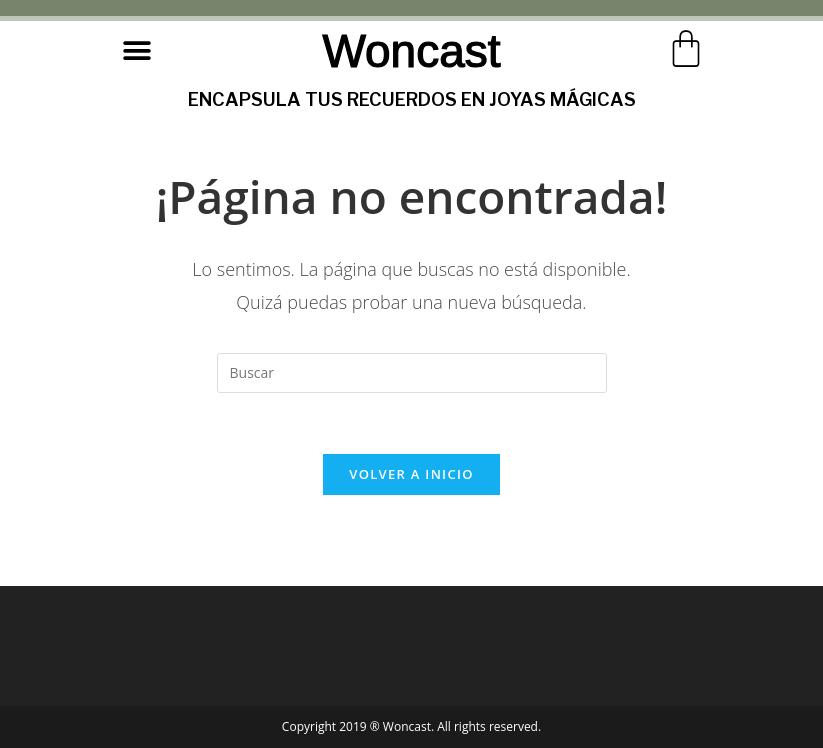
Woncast (411, 51)
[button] (137, 50)
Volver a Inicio (411, 474)
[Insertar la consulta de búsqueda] (412, 373)
